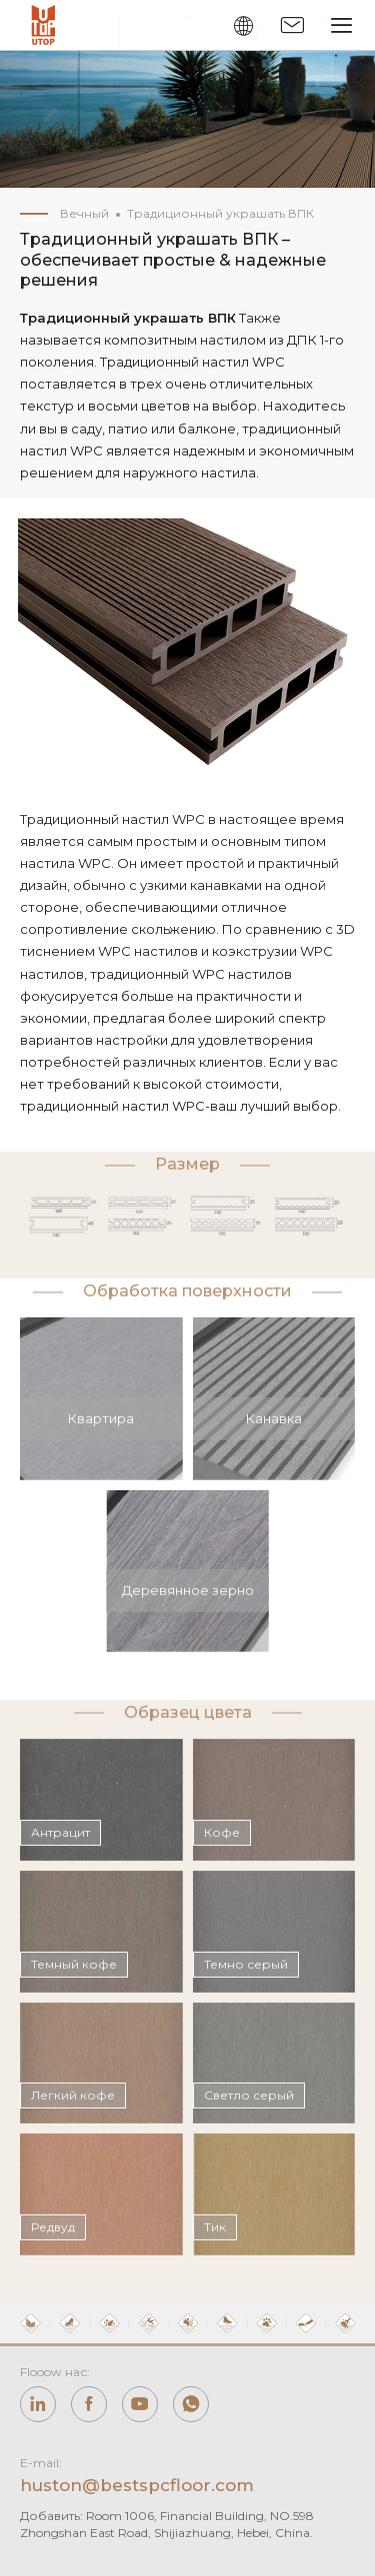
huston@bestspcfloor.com (137, 2485)
